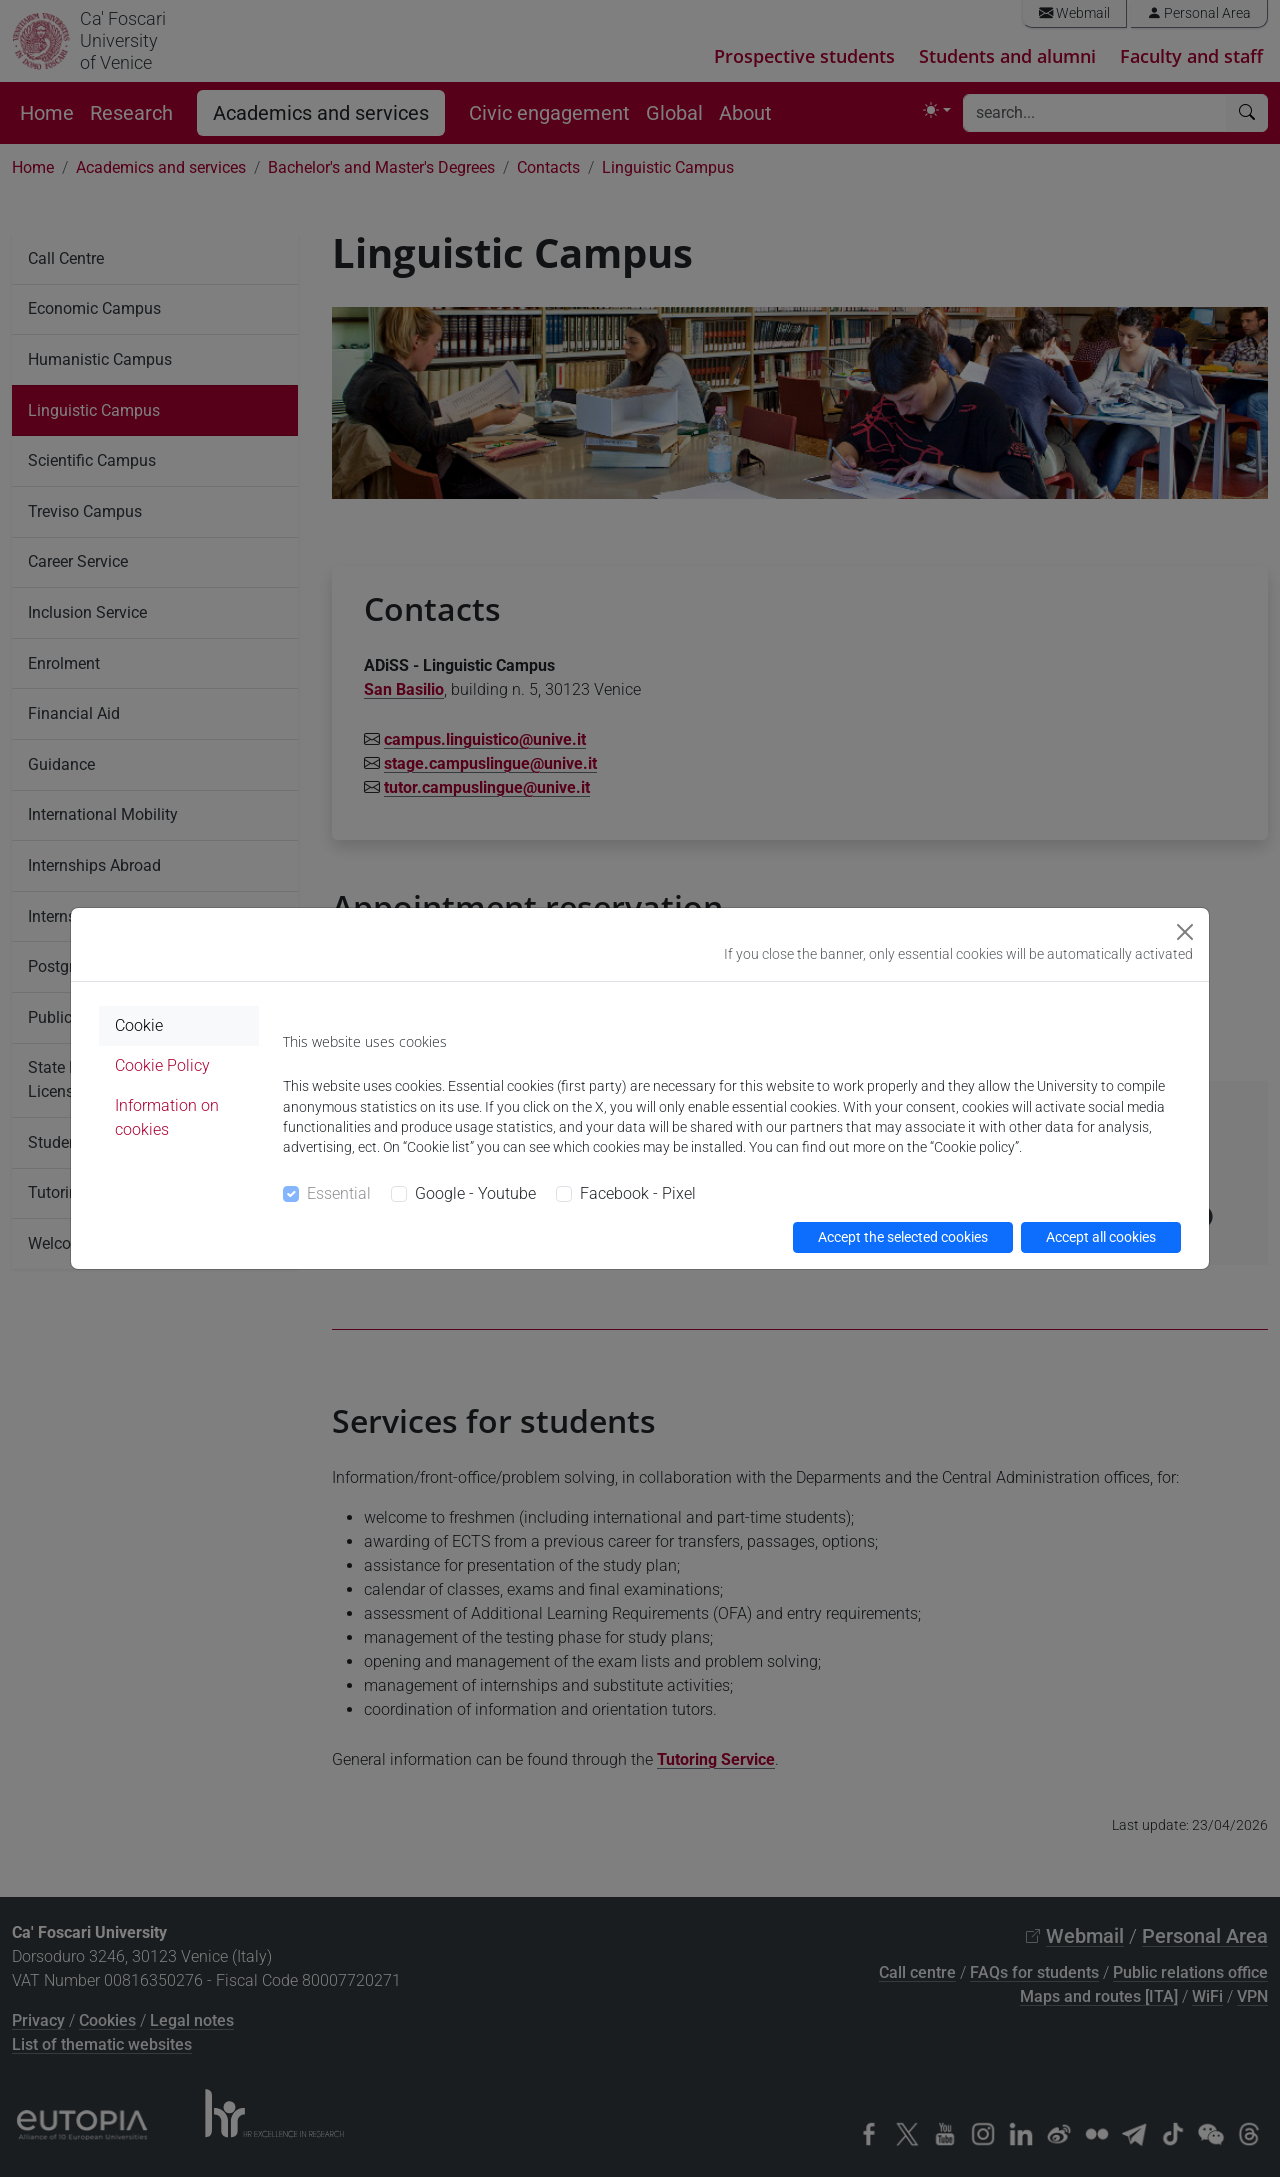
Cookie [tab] (139, 1025)
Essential (339, 1193)
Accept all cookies (1101, 1237)
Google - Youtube (475, 1193)
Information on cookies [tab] (167, 1117)
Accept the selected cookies (903, 1237)
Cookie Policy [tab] (162, 1065)
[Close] (1185, 932)
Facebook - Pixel (638, 1193)
